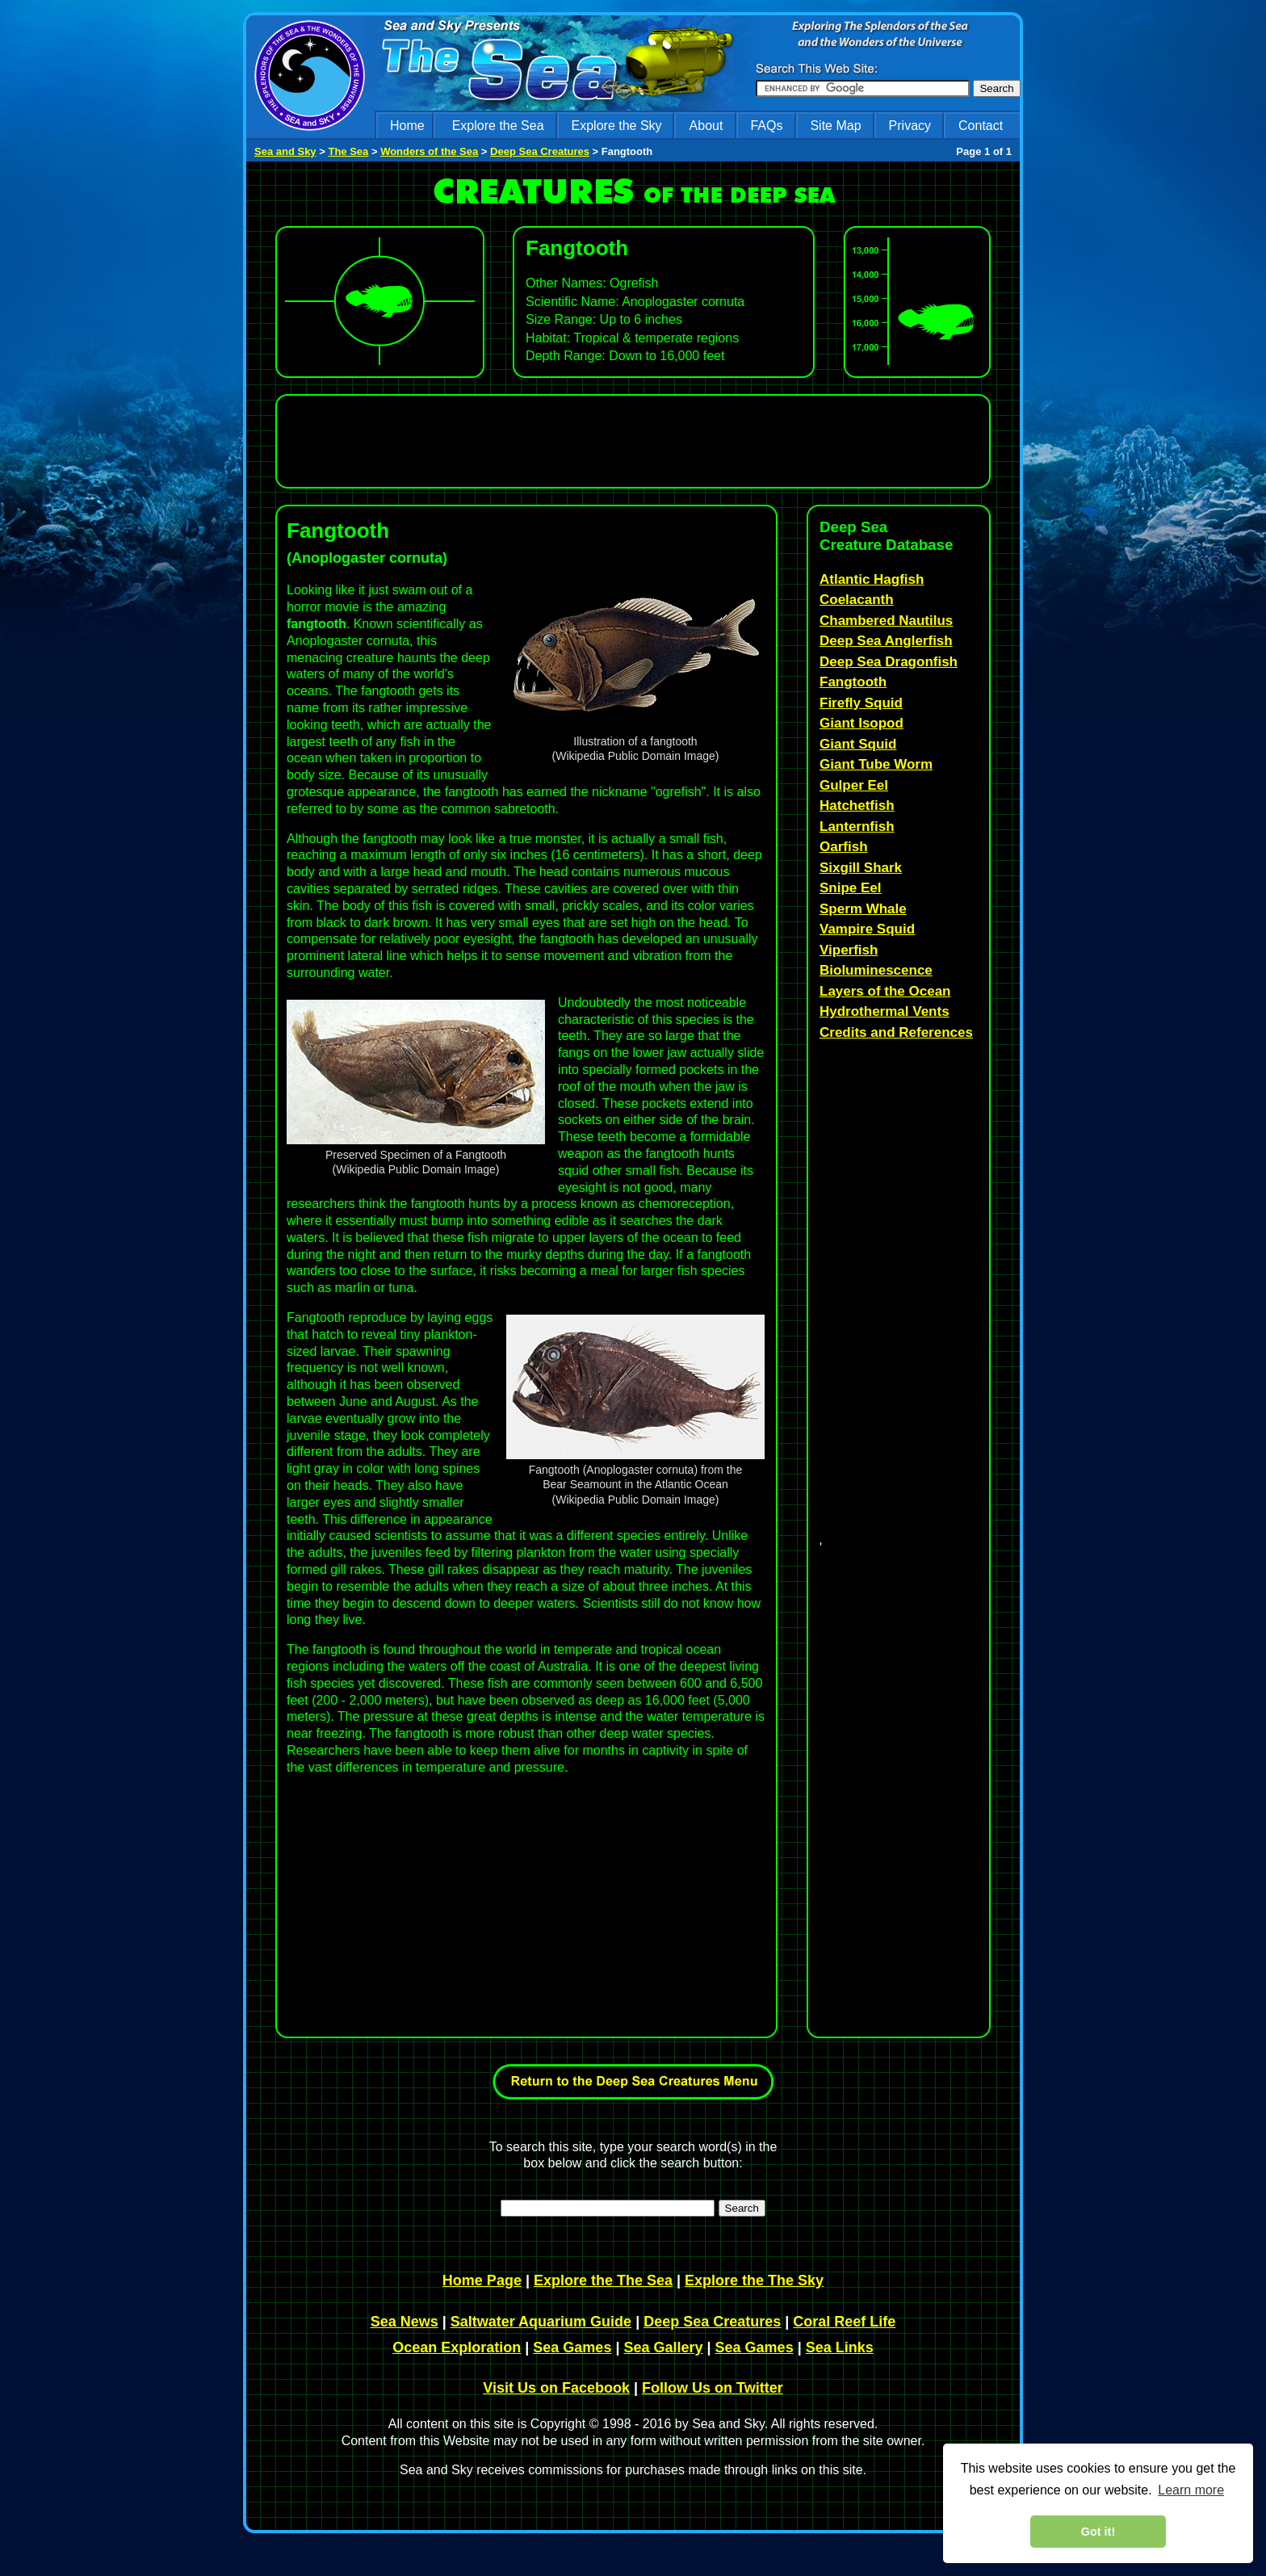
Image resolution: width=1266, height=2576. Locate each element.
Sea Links (840, 2347)
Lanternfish (857, 826)
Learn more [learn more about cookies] (1191, 2490)
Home (407, 125)
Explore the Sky (617, 125)
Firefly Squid (861, 703)
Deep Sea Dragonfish (889, 661)
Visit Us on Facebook (556, 2388)
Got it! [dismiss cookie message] (1098, 2531)
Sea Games (572, 2347)
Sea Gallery (662, 2347)
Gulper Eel (854, 785)
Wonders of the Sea (429, 151)
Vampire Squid (867, 929)
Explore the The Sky (754, 2280)
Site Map (835, 125)
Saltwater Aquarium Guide (541, 2322)
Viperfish (849, 950)
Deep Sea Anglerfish (886, 640)
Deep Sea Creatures (539, 151)
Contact (980, 125)
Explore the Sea (498, 125)
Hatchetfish (857, 805)
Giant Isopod (861, 723)
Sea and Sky (285, 151)
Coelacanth (857, 599)
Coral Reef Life (844, 2322)
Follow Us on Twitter (712, 2388)
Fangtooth (853, 682)
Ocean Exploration (456, 2347)
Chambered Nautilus (886, 620)
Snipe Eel (851, 888)
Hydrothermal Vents (885, 1011)
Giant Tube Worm (876, 764)
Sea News (404, 2322)
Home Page (482, 2280)
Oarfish (844, 846)
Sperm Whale (863, 909)
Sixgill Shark (861, 867)
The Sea (348, 151)
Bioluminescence (876, 970)
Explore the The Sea (603, 2280)
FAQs (766, 125)
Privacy (910, 125)
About (706, 125)
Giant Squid (858, 744)
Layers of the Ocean (885, 991)
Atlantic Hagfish (872, 579)
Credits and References (896, 1032)
